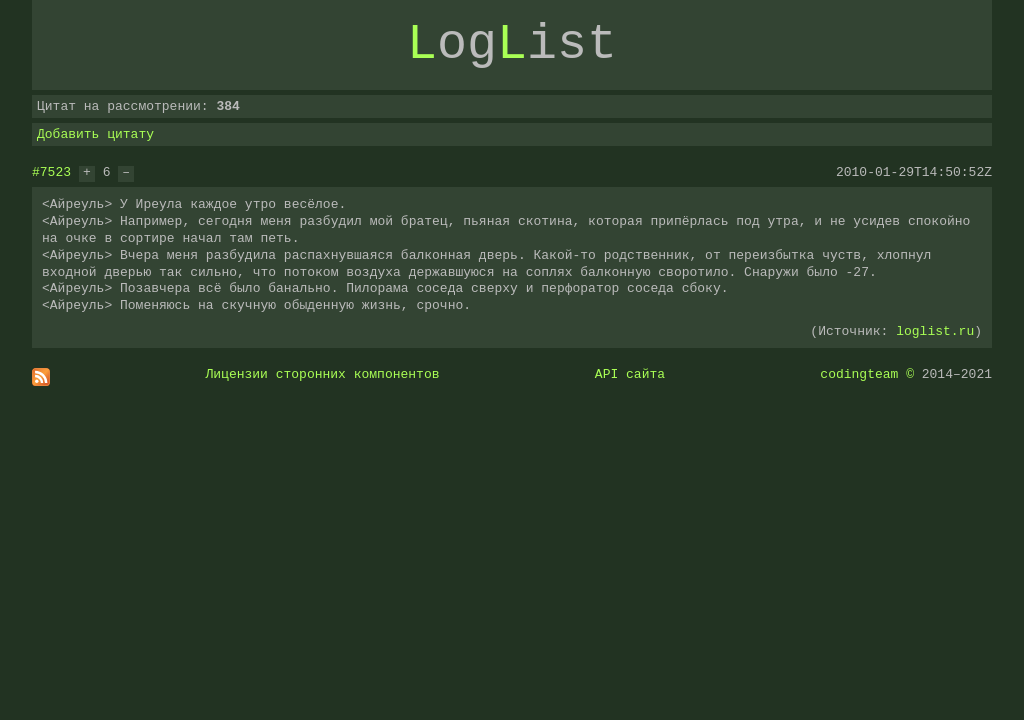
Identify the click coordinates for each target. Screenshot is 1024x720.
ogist (512, 45)
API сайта (630, 374)
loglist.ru (935, 331)
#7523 (51, 172)
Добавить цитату (95, 134)
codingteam (859, 374)
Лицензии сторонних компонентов (323, 374)
